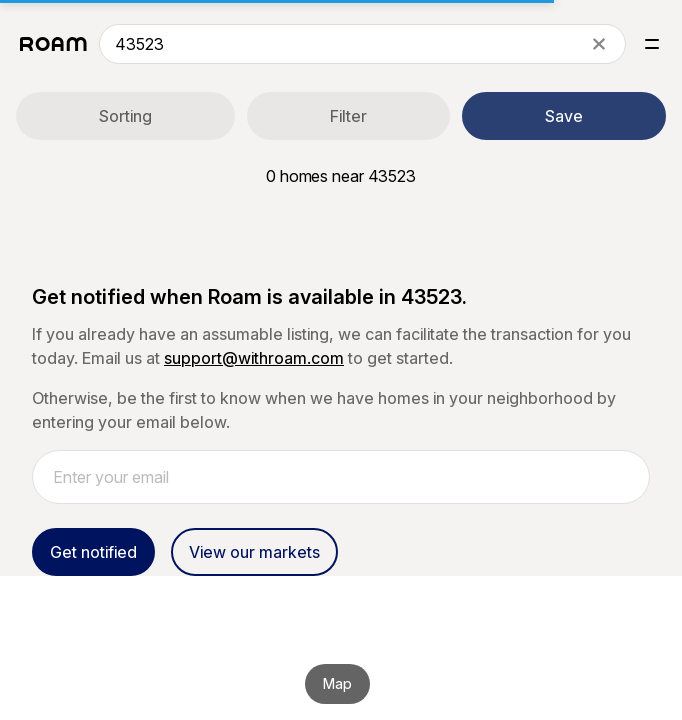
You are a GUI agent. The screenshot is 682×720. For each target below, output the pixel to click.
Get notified (93, 552)
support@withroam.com (254, 358)
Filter (348, 116)
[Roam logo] (53, 44)
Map (337, 683)
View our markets (254, 552)
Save (564, 116)
